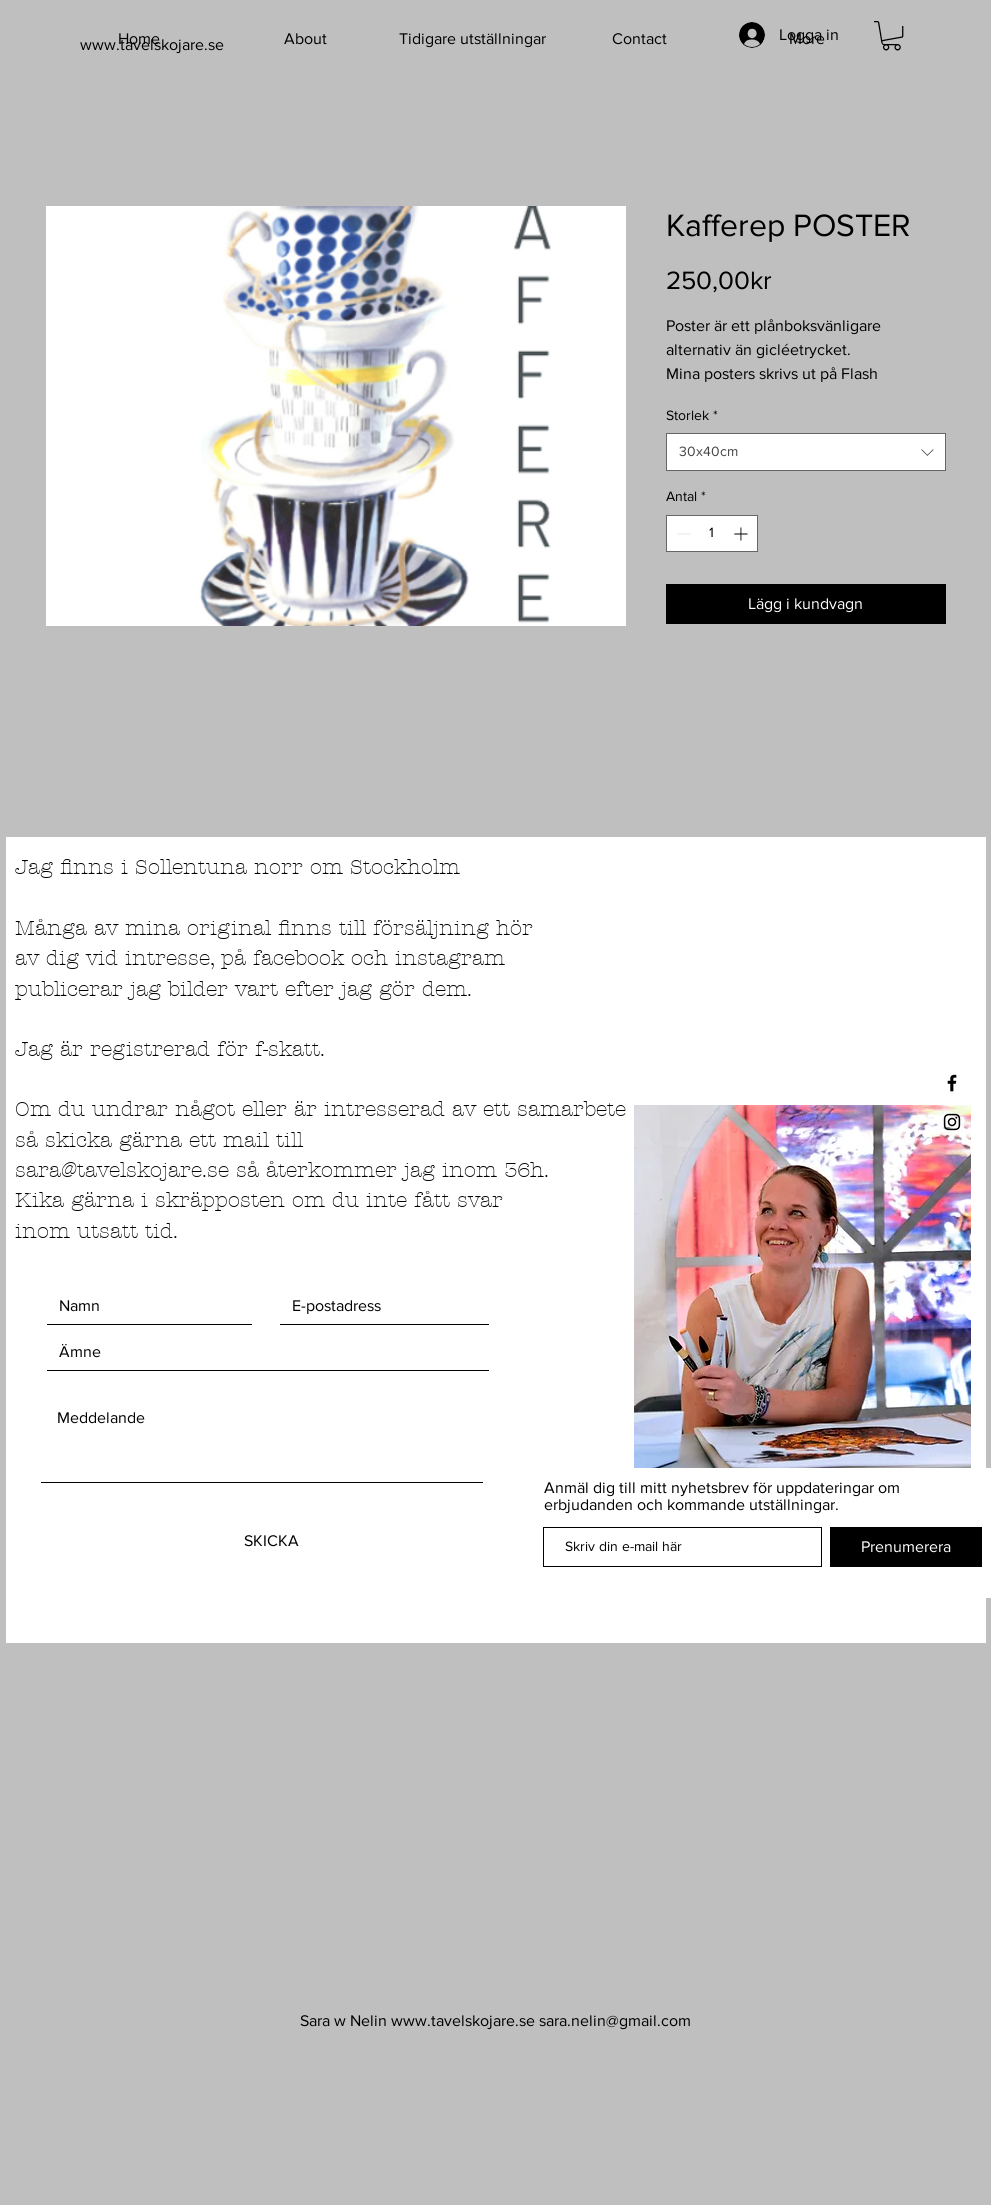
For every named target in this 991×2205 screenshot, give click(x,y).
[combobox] (806, 452)
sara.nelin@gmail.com (615, 2020)
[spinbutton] (712, 533)
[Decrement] (681, 533)
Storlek (692, 415)
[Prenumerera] (906, 1547)
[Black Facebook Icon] (952, 1083)
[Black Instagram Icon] (952, 1122)
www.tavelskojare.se (463, 2020)
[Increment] (742, 533)
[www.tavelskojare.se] (178, 45)
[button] (891, 35)
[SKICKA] (272, 1541)
